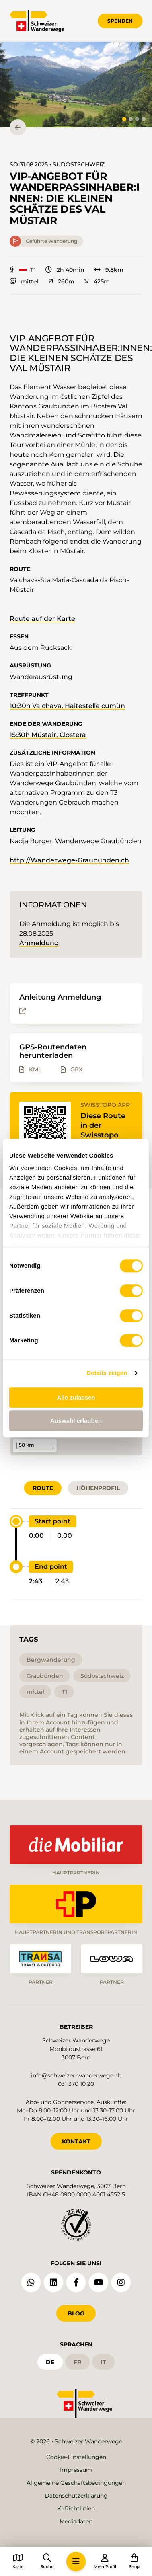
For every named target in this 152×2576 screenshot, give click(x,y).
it (103, 2362)
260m (61, 281)
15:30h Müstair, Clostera (48, 735)
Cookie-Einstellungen (76, 2457)
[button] (76, 84)
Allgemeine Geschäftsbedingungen (76, 2482)
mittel (24, 281)
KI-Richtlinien (76, 2508)
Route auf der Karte (42, 618)
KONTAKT (76, 2141)
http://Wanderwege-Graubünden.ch (69, 860)
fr (77, 2362)
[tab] (124, 119)
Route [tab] (43, 1488)
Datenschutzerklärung (76, 2495)
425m (97, 281)
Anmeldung (39, 943)
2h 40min (64, 270)
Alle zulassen (76, 1397)
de (50, 2362)
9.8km (108, 270)
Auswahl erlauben (76, 1420)
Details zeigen (106, 1372)
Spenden (120, 21)
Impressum (76, 2469)
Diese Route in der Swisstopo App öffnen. (102, 1130)
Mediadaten (76, 2521)
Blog (76, 2313)
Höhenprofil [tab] (98, 1488)
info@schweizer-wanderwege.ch (76, 2075)
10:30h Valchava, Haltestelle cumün (67, 706)
